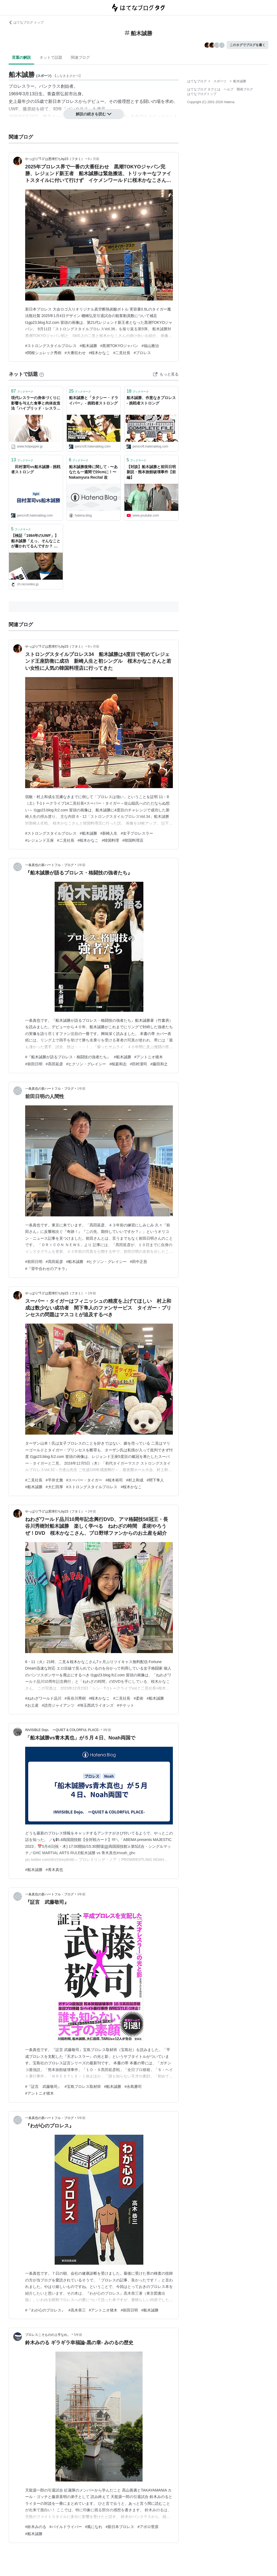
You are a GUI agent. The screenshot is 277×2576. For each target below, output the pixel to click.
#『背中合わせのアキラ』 (47, 1268)
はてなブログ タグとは (203, 89)
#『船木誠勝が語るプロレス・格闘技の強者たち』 (68, 1057)
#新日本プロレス (119, 2527)
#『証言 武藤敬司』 (43, 2086)
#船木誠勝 (88, 346)
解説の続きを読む (93, 114)
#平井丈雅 (54, 1480)
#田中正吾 (138, 1261)
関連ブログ (80, 57)
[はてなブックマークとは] (41, 374)
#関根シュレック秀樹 (43, 353)
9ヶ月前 (94, 646)
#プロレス (142, 353)
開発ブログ (245, 89)
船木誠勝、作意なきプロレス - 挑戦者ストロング (151, 400)
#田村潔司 (138, 1064)
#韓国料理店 (132, 840)
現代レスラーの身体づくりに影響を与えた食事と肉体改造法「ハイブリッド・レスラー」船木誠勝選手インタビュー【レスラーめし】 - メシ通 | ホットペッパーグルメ (35, 404)
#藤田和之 (159, 1064)
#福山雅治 (150, 346)
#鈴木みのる (35, 2527)
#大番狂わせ (75, 353)
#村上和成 (134, 1480)
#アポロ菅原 (148, 2527)
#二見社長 (121, 353)
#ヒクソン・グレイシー (86, 1064)
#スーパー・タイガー (84, 1480)
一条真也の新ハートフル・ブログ (49, 865)
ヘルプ (228, 89)
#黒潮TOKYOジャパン (119, 346)
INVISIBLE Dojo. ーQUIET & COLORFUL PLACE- (62, 1730)
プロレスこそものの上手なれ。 (48, 2335)
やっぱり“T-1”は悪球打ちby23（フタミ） (54, 159)
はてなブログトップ (201, 94)
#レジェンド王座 (39, 840)
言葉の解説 (21, 57)
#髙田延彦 (54, 1064)
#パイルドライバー (66, 2527)
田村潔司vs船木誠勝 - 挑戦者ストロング (35, 469)
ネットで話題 (50, 57)
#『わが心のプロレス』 (45, 2310)
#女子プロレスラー (137, 833)
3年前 (107, 1730)
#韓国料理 (110, 840)
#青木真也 (54, 1869)
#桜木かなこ (99, 353)
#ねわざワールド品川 (43, 1698)
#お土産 (32, 1705)
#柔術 (138, 1698)
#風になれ (94, 2527)
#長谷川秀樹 (75, 1698)
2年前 (92, 1511)
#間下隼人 (155, 1480)
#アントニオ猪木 (148, 1057)
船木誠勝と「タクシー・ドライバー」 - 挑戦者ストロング (93, 400)
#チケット (125, 1705)
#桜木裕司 (114, 1480)
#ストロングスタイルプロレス (51, 346)
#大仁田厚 (54, 1487)
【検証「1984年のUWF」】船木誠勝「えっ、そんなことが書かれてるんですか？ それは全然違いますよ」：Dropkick (35, 541)
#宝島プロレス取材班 (83, 2086)
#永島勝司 (133, 2086)
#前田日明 (33, 1064)
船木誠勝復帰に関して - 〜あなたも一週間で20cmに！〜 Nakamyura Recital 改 (93, 472)
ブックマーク (22, 391)
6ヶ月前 (94, 159)
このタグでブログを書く (247, 45)
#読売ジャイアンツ (58, 1705)
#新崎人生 (109, 833)
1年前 (81, 865)
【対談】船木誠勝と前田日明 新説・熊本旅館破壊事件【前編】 (151, 472)
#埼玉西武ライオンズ (96, 1705)
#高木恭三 (77, 2310)
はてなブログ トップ (26, 22)
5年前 (81, 2118)
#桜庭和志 (118, 1064)
